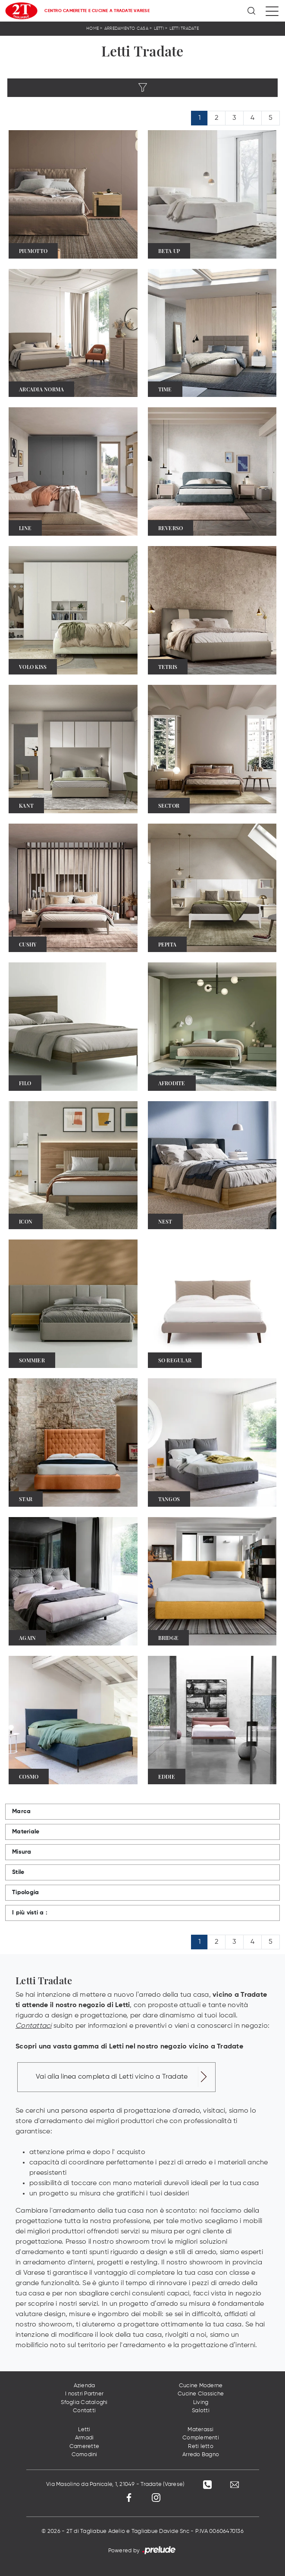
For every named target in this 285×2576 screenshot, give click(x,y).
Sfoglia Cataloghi (84, 2402)
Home (92, 28)
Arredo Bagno (200, 2454)
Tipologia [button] (25, 1892)
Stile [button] (18, 1872)
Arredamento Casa (126, 28)
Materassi (200, 2429)
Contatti (84, 2411)
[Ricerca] (252, 10)
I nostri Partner (84, 2394)
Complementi (200, 2438)
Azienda (84, 2386)
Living (201, 2402)
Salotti (201, 2411)
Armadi (84, 2438)
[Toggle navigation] (272, 10)
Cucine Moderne (201, 2386)
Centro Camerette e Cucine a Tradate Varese (97, 11)
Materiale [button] (25, 1832)
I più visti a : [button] (29, 1913)
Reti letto (200, 2446)
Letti (159, 28)
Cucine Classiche (201, 2394)
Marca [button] (21, 1811)
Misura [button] (21, 1852)
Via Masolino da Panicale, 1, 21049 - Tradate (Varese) (115, 2484)
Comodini (84, 2454)
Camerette (84, 2446)
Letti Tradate (184, 28)
